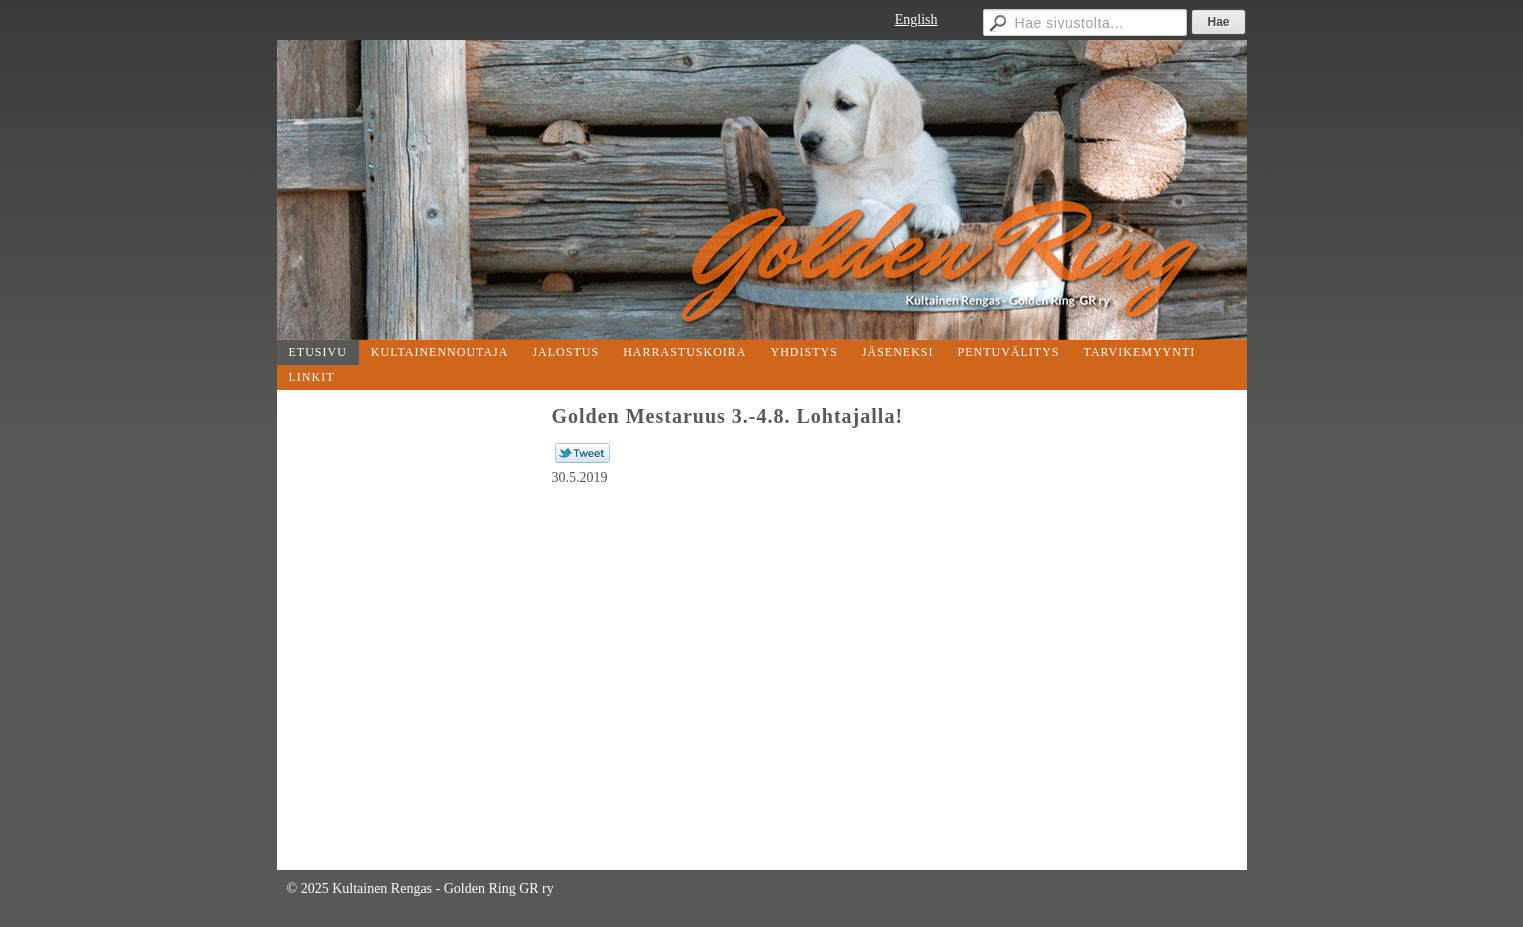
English (916, 19)
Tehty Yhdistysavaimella (1167, 888)
